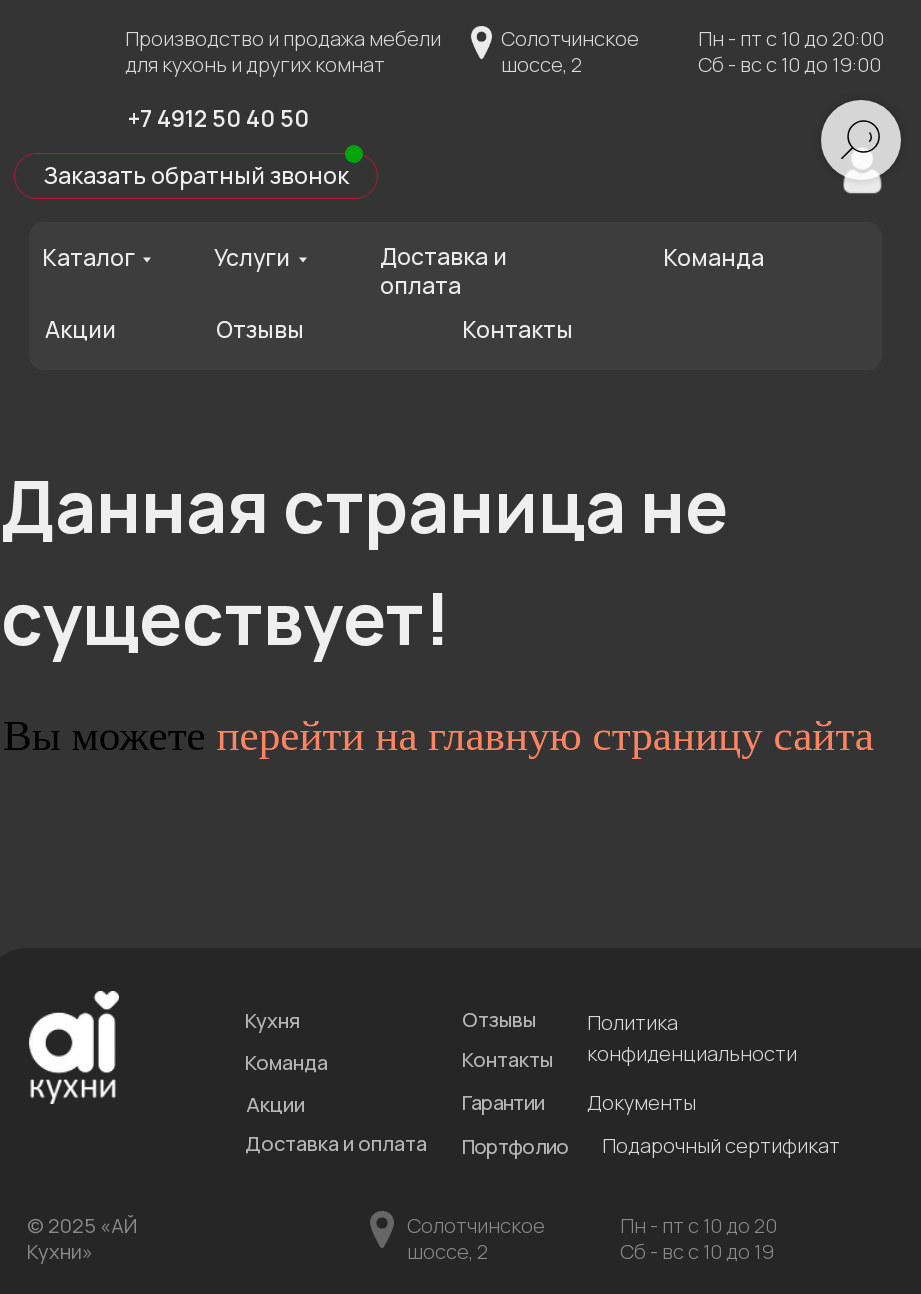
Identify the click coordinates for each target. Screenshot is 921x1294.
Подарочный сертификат (721, 1145)
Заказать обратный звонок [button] (196, 175)
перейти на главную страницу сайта (545, 735)
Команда (713, 257)
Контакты (517, 329)
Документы (641, 1102)
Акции (80, 329)
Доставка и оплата (443, 270)
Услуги (252, 257)
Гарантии (503, 1102)
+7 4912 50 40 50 (218, 118)
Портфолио (515, 1146)
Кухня (272, 1020)
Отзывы (260, 329)
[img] (74, 116)
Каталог (88, 257)
